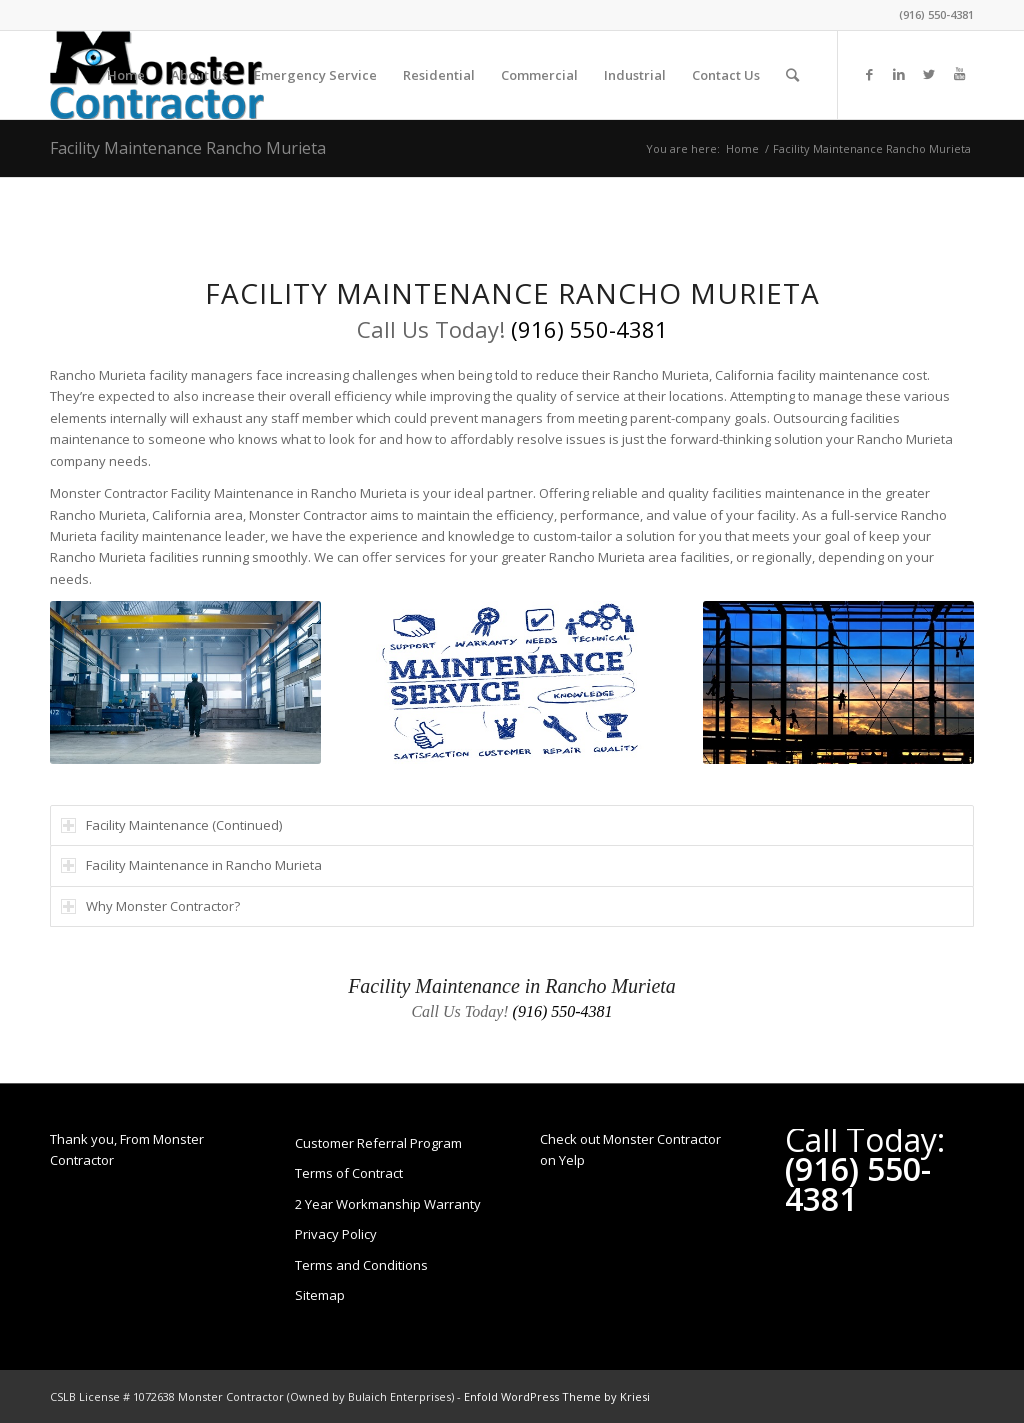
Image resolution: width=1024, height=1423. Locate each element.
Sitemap (320, 1295)
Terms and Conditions (361, 1265)
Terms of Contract (349, 1173)
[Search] (792, 75)
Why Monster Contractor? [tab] (150, 906)
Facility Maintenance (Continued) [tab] (171, 825)
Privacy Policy (336, 1234)
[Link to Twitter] (929, 74)
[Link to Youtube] (959, 74)
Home (742, 148)
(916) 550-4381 (936, 14)
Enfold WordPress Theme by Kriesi (557, 1396)
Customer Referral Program (378, 1143)
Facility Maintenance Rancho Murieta (188, 148)
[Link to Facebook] (869, 74)
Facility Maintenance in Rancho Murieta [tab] (191, 865)
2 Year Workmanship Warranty (388, 1204)
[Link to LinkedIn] (899, 74)
